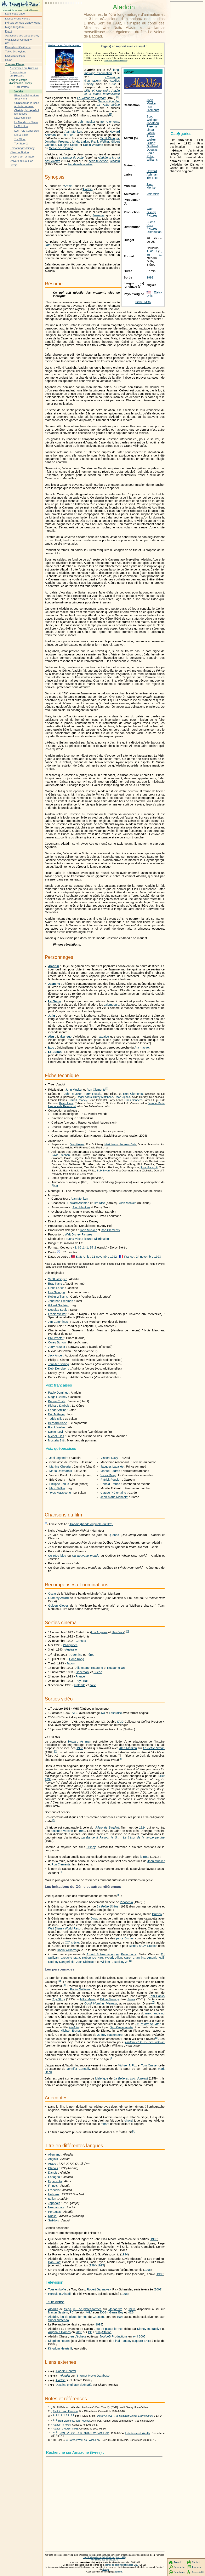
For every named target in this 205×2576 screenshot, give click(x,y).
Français (53, 2190)
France (128, 1256)
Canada (81, 1640)
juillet (161, 1776)
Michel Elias (56, 1436)
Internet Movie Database (93, 2375)
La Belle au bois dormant (131, 2078)
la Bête (144, 1856)
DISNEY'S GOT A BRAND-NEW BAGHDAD (84, 2433)
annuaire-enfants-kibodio (115, 60)
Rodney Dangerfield (61, 1961)
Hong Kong (76, 1659)
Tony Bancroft (149, 1167)
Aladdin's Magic (61, 2428)
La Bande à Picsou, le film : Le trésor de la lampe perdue (123, 1837)
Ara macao (141, 1047)
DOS (103, 2312)
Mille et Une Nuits (97, 90)
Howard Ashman (152, 173)
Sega (67, 2309)
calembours (111, 1004)
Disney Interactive (149, 2328)
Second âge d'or (109, 101)
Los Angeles (99, 1632)
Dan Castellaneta (121, 2027)
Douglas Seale (152, 151)
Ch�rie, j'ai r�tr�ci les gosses (26, 112)
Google (105, 2569)
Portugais (54, 2211)
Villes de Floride (19, 152)
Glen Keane (77, 1144)
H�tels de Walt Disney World (22, 22)
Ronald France (110, 1484)
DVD (120, 1721)
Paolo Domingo (58, 1392)
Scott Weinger (152, 118)
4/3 (103, 1713)
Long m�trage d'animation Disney (20, 81)
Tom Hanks (157, 1996)
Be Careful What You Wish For (82, 2440)
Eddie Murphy (109, 1999)
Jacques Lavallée (112, 1466)
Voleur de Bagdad (107, 1827)
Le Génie (54, 1001)
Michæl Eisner (70, 2030)
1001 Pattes (21, 86)
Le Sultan (55, 1052)
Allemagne (82, 1667)
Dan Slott (54, 2262)
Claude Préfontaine (113, 1492)
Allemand (54, 2154)
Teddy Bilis (55, 1418)
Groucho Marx (70, 1957)
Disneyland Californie (17, 47)
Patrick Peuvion (111, 1479)
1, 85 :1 (154, 253)
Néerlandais (56, 2207)
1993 (157, 1256)
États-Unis (82, 1256)
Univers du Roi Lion (21, 160)
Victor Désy (108, 1475)
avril (135, 2336)
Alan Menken (152, 186)
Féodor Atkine (57, 1410)
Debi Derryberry (58, 1368)
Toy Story (58, 1999)
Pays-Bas (82, 1680)
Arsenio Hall (155, 1957)
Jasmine (98, 215)
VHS (75, 1713)
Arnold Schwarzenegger (102, 1954)
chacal (128, 2120)
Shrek (131, 1999)
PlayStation (104, 2332)
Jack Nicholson (86, 1961)
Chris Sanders (133, 1100)
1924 (142, 1827)
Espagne (97, 1667)
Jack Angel (55, 1355)
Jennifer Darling (58, 1364)
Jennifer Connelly (78, 2068)
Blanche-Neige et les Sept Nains (26, 97)
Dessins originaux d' (74, 2384)
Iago (51, 1047)
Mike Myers (88, 1999)
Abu (51, 1036)
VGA (89, 2312)
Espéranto (55, 2181)
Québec (113, 1535)
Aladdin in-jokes (62, 2424)
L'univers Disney (14, 64)
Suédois (53, 2220)
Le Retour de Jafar (71, 157)
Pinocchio (126, 1902)
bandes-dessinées (80, 164)
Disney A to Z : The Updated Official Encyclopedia (125, 2416)
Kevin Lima (66, 1103)
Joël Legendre (58, 1457)
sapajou (103, 1036)
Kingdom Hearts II (60, 2348)
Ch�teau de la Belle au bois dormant (26, 104)
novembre (102, 1256)
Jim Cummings (58, 1321)
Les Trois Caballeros (26, 130)
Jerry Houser (56, 1346)
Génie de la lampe (61, 148)
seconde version (62, 1830)
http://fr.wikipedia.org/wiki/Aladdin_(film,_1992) (104, 2557)
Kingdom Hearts (59, 2340)
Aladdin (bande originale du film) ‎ (91, 1524)
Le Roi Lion (21, 126)
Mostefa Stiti (56, 1440)
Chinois (53, 2168)
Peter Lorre (129, 1954)
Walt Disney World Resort (65, 1928)
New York (118, 1632)
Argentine (76, 1654)
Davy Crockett (22, 117)
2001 (158, 2289)
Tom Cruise (149, 2065)
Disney (90, 1847)
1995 (100, 2265)
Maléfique (101, 2078)
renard (105, 2123)
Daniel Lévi (55, 1431)
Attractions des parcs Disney (22, 35)
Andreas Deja (127, 1144)
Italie (93, 1685)
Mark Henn (111, 1144)
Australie (71, 1649)
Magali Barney (57, 1397)
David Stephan (60, 1155)
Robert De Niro (92, 1957)
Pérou (90, 1654)
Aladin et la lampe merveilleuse (102, 92)
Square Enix (141, 2340)
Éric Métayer (56, 1414)
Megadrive (115, 2309)
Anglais (53, 2159)
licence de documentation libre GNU (122, 2565)
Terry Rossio (92, 1093)
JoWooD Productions (113, 2336)
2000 (79, 2332)
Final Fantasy (122, 2340)
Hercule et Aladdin (60, 2293)
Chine (8, 60)
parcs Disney (124, 1938)
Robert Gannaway (99, 2289)
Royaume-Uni (116, 1667)
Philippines (70, 1645)
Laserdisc (115, 1713)
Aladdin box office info (65, 2411)
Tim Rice (152, 177)
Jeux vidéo (55, 2302)
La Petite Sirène (108, 104)
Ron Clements (153, 108)
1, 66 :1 (152, 251)
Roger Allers (84, 1096)
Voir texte (153, 194)
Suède (97, 1672)
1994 (124, 2254)
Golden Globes (58, 1605)
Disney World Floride (17, 18)
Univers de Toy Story (22, 156)
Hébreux (53, 2194)
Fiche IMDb (143, 302)
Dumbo (157, 1914)
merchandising (155, 2013)
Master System (58, 2312)
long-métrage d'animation (102, 71)
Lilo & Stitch (21, 134)
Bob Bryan (103, 1170)
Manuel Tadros (110, 1471)
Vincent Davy (109, 1457)
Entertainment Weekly (137, 2433)
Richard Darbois (58, 1405)
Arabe (52, 2163)
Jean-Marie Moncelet (114, 1497)
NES (130, 2312)
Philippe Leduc (59, 1484)
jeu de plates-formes (87, 2309)
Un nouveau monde (85, 1555)
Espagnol (54, 2177)
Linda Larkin (151, 131)
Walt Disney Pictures (152, 212)
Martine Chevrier (60, 1466)
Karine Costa (56, 1401)
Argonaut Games (59, 2332)
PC (72, 2312)
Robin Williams (152, 158)
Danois (52, 2172)
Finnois (53, 2185)
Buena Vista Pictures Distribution (154, 227)
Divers (13, 165)
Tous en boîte (57, 2289)
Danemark (82, 1672)
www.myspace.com (71, 77)
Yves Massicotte (60, 1492)
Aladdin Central (66, 2371)
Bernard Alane (57, 1423)
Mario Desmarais (60, 1471)
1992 (150, 277)
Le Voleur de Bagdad (91, 98)
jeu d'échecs (78, 2336)
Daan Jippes (122, 1096)
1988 (79, 1748)
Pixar (54, 1185)
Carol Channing (134, 1957)
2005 (142, 2336)
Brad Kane (55, 1283)
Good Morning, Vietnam (100, 2003)
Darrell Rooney (78, 1100)
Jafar (48, 245)
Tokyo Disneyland (15, 51)
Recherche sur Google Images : (64, 45)
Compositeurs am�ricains (18, 74)
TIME (75, 2428)
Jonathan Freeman (153, 124)
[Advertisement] (63, 13)
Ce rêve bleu (57, 1555)
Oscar (52, 1593)
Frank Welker (151, 138)
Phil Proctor (55, 1338)
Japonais (54, 2203)
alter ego (65, 1036)
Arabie (68, 186)
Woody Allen (113, 1957)
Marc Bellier (57, 1488)
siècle (72, 1942)
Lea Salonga (56, 1292)
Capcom (98, 2316)
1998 (124, 2293)
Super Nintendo (58, 2320)
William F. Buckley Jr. (114, 1961)
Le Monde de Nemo (26, 122)
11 (93, 1256)
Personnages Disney (22, 148)
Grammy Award (58, 1598)
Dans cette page (15, 13)
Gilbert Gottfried (152, 144)
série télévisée (98, 161)
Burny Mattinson (103, 1096)
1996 (160, 2274)
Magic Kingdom (14, 27)
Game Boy (116, 2312)
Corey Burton (57, 1342)
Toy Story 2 (21, 143)
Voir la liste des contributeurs (104, 2560)
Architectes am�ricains (24, 68)
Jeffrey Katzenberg (110, 2034)
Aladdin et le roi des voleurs (145, 2042)
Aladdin (115, 161)
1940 (82, 1830)
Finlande (79, 1685)
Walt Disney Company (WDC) (18, 41)
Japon (71, 1663)
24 (137, 1256)
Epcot (8, 31)
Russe (52, 2216)
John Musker (151, 101)
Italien (52, 2198)
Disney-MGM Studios (143, 1945)
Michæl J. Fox (127, 2065)
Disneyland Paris (15, 55)
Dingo (94, 1918)
